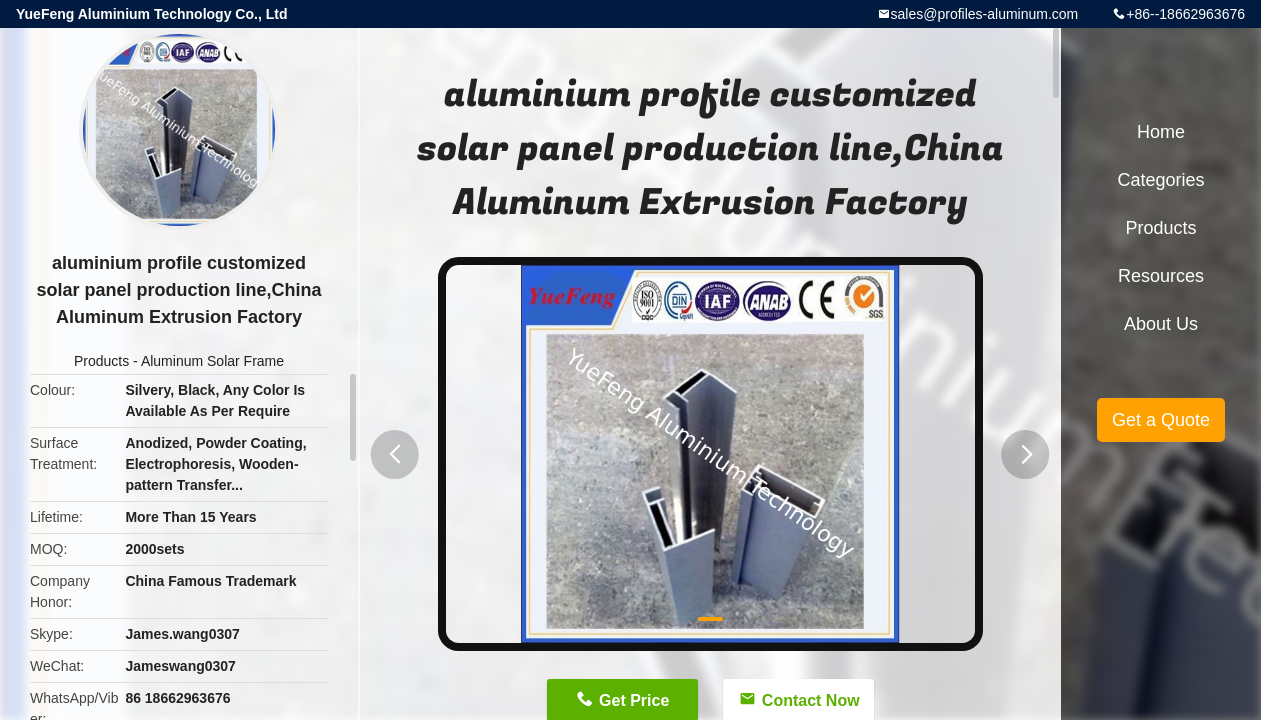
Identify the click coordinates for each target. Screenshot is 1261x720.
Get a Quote (1161, 420)
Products (101, 361)
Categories (1160, 180)
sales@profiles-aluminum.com (985, 14)
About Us (1161, 324)
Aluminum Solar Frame (212, 361)
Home (1161, 132)
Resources (1161, 276)
